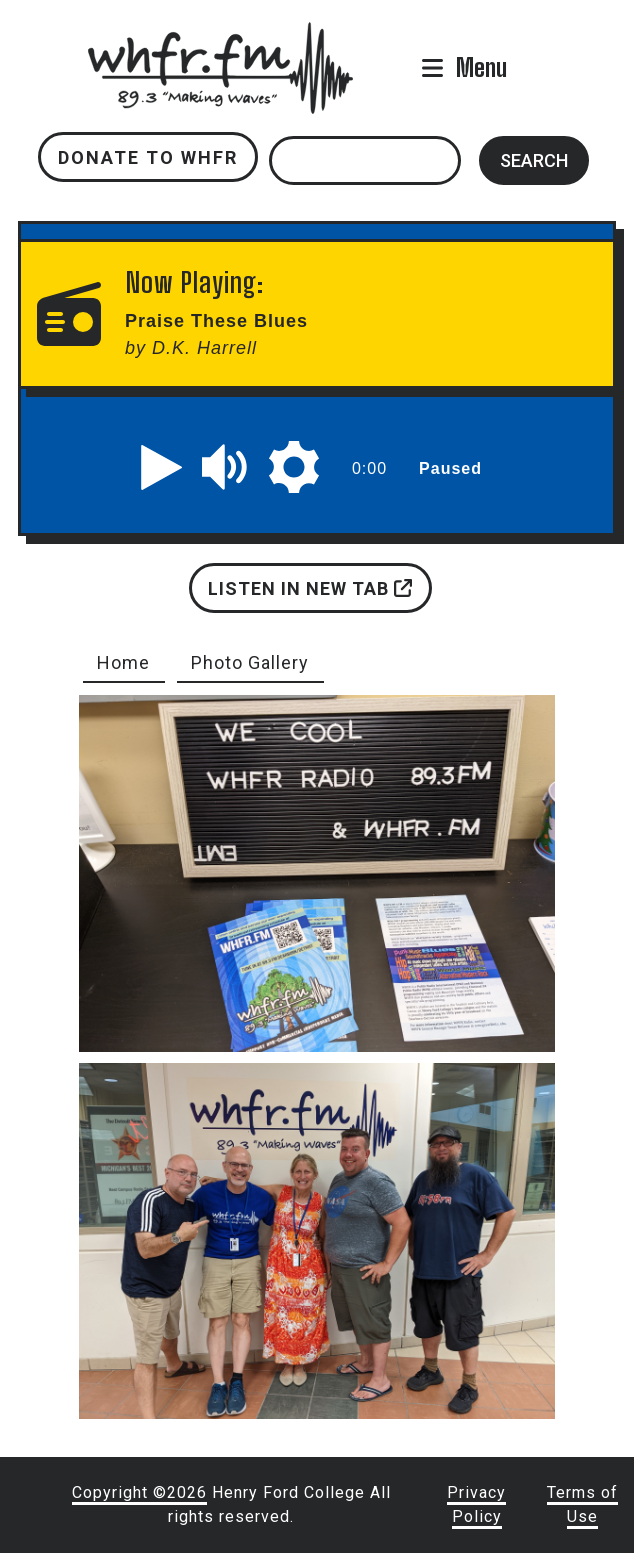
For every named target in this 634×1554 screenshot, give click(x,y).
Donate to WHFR (148, 157)
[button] (162, 467)
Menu (481, 67)
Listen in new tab (310, 588)
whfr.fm (220, 35)
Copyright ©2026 (139, 1492)
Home (123, 662)
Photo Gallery (250, 662)
